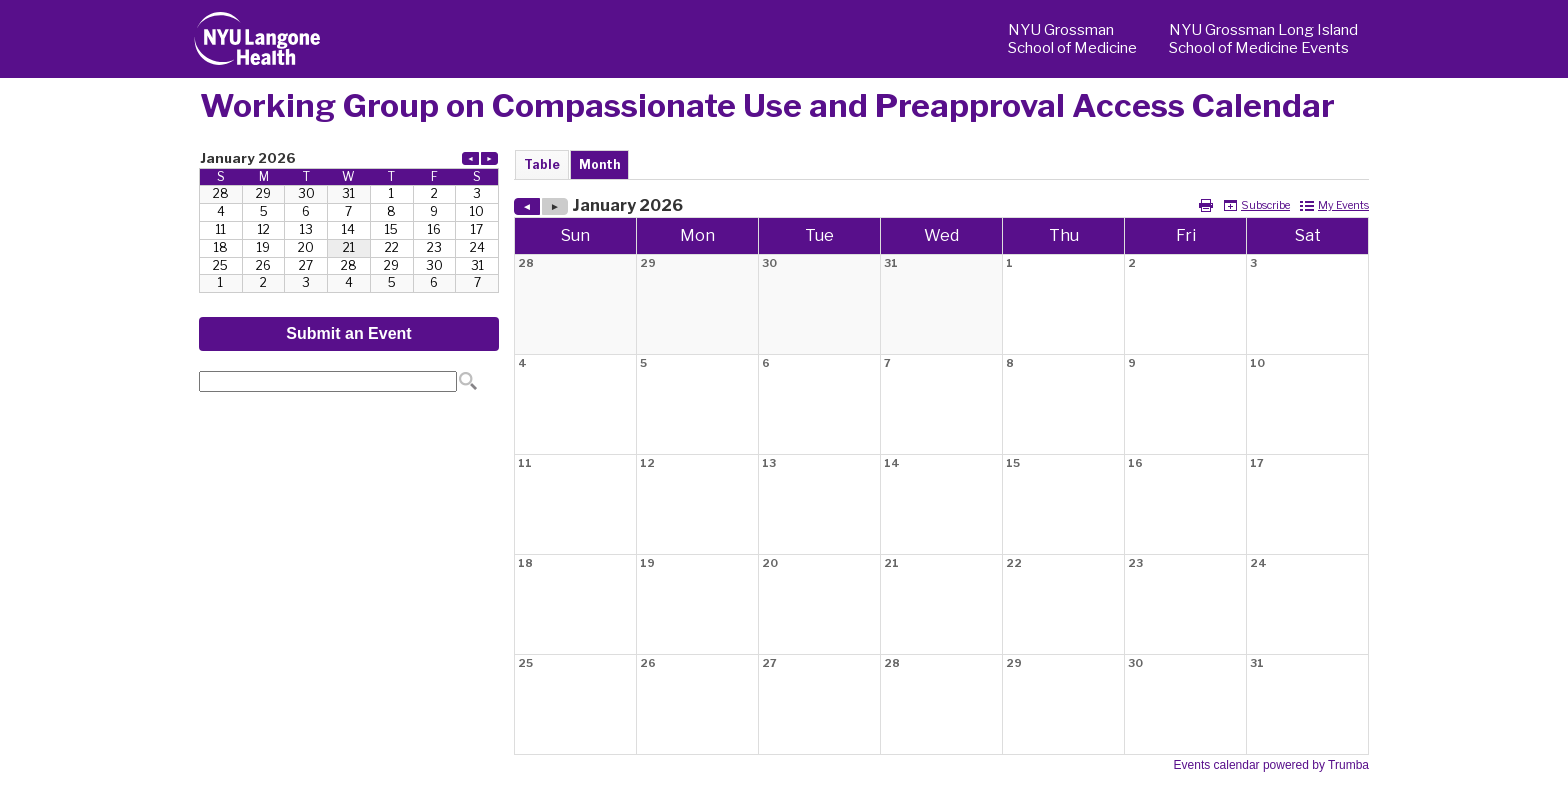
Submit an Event (348, 333)
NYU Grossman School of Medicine (1072, 39)
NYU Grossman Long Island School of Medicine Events (1263, 39)
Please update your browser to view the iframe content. (349, 220)
